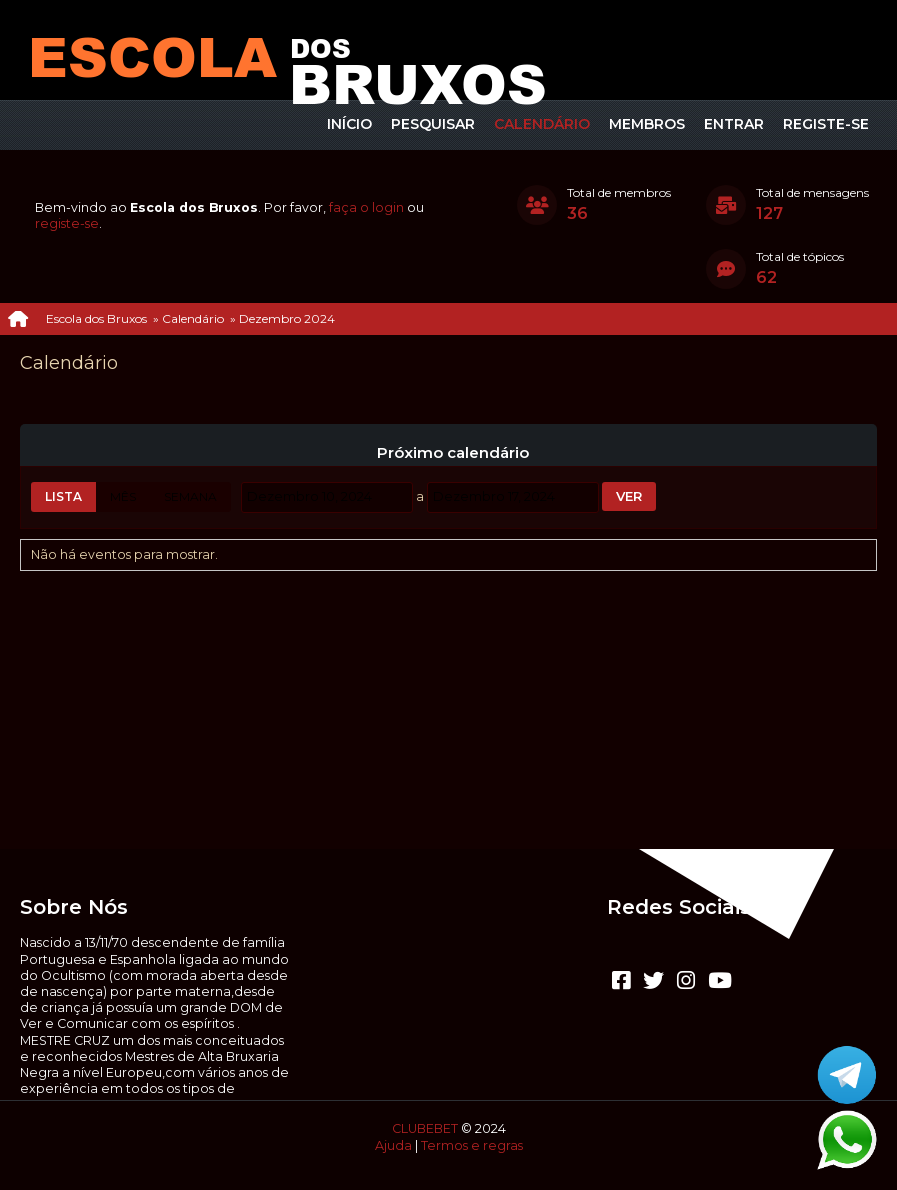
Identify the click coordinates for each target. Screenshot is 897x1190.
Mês (123, 496)
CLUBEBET (425, 1128)
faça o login (366, 207)
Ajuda (393, 1145)
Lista (63, 496)
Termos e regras (472, 1145)
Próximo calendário (453, 453)
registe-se (67, 223)
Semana (190, 496)
